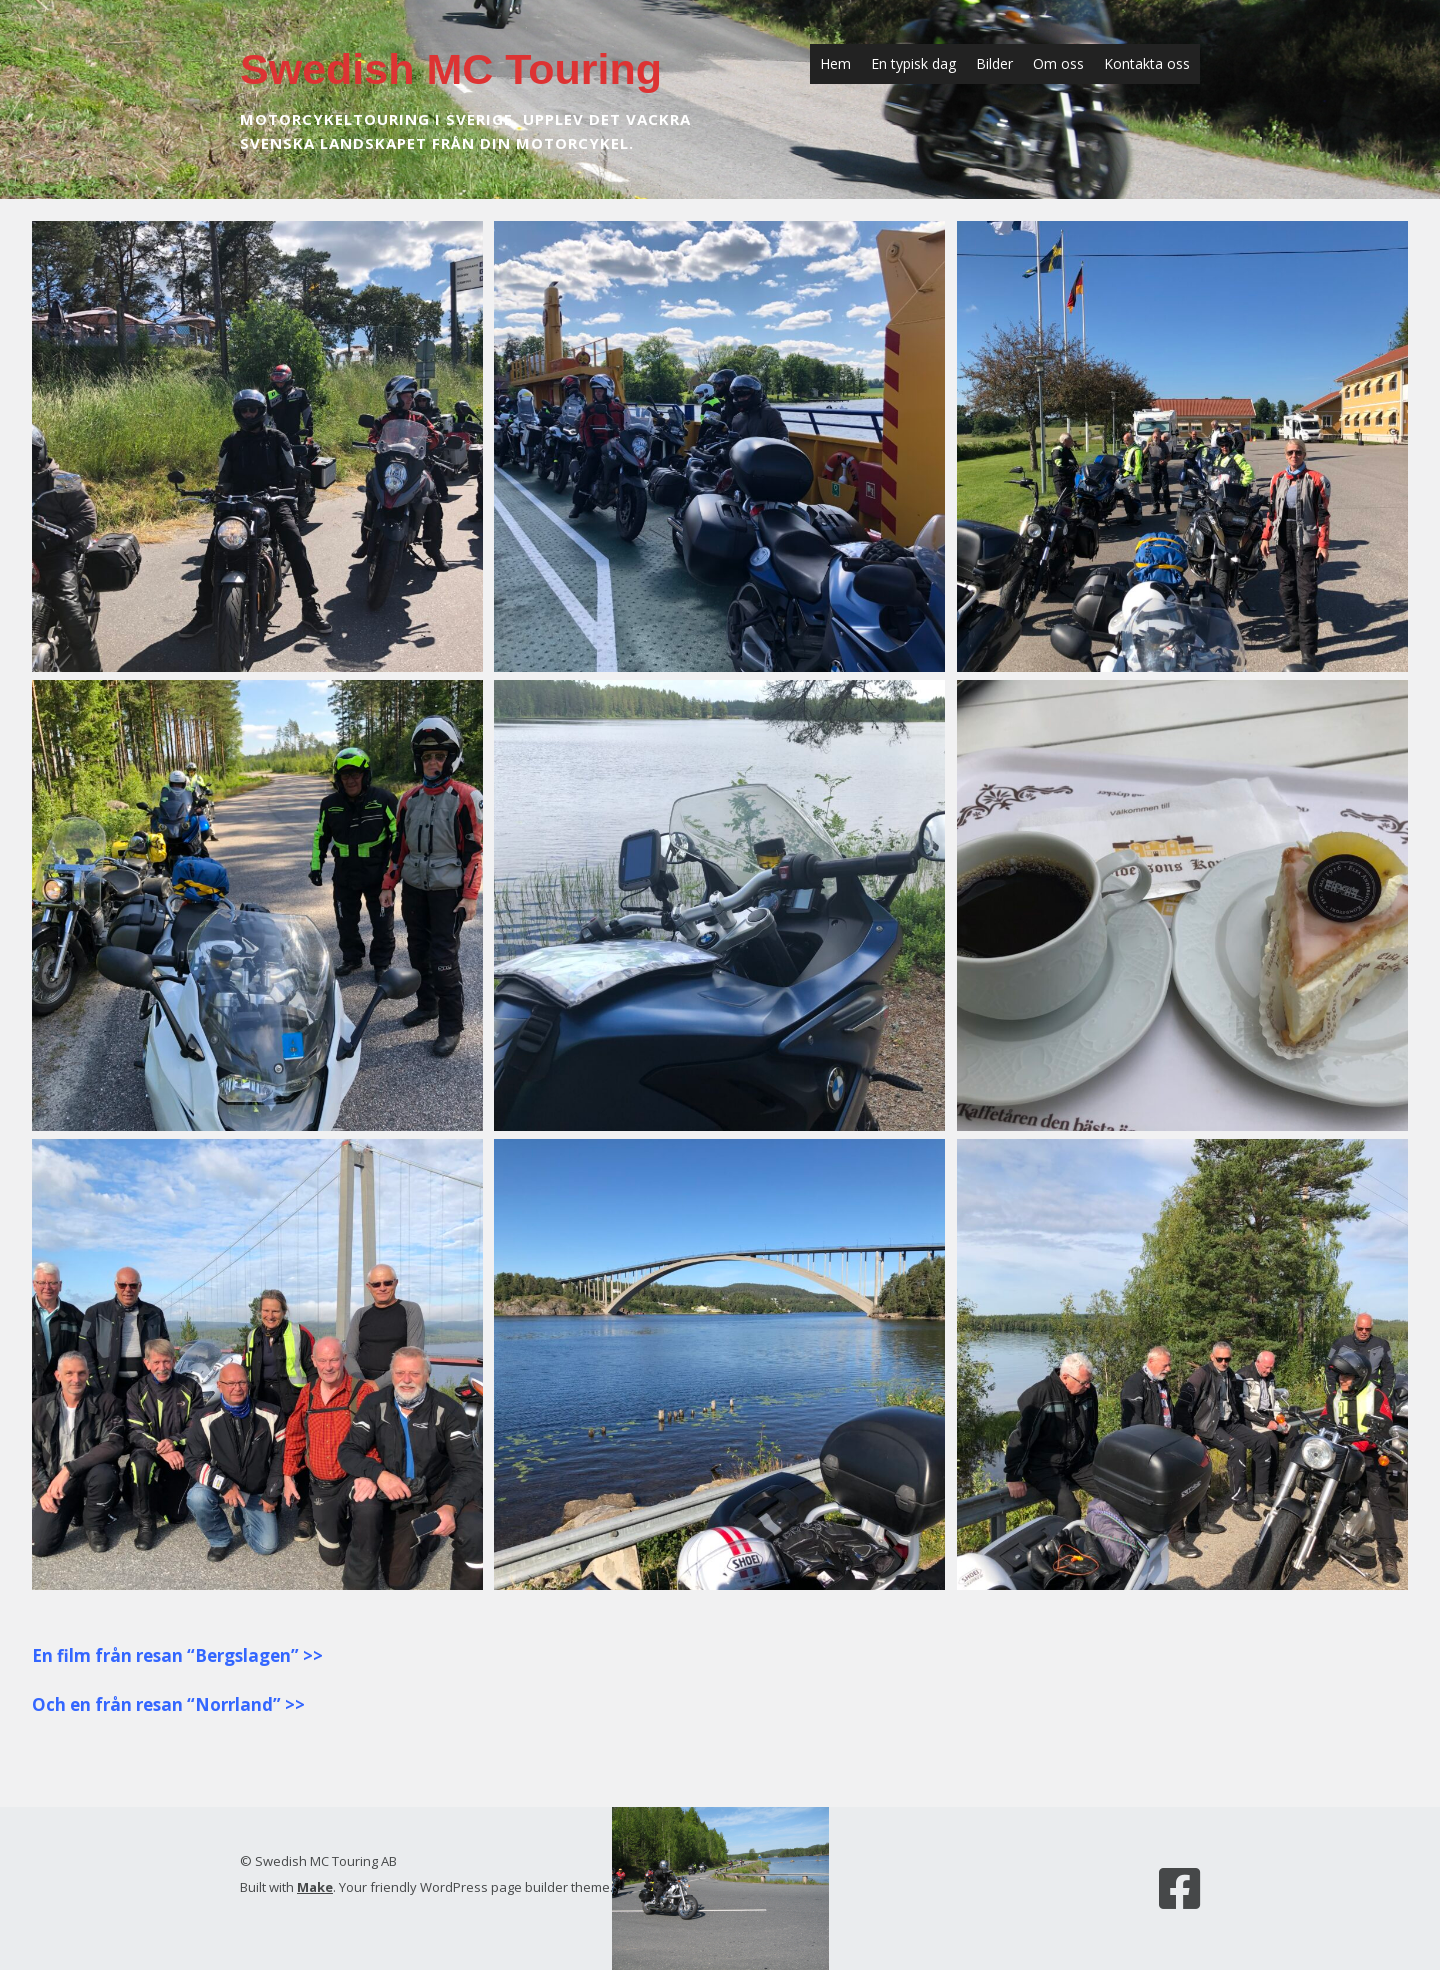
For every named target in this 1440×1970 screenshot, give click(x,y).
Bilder (994, 63)
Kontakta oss (1147, 63)
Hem (835, 63)
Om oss (1058, 63)
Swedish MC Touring (451, 69)
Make (315, 1887)
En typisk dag (913, 63)
